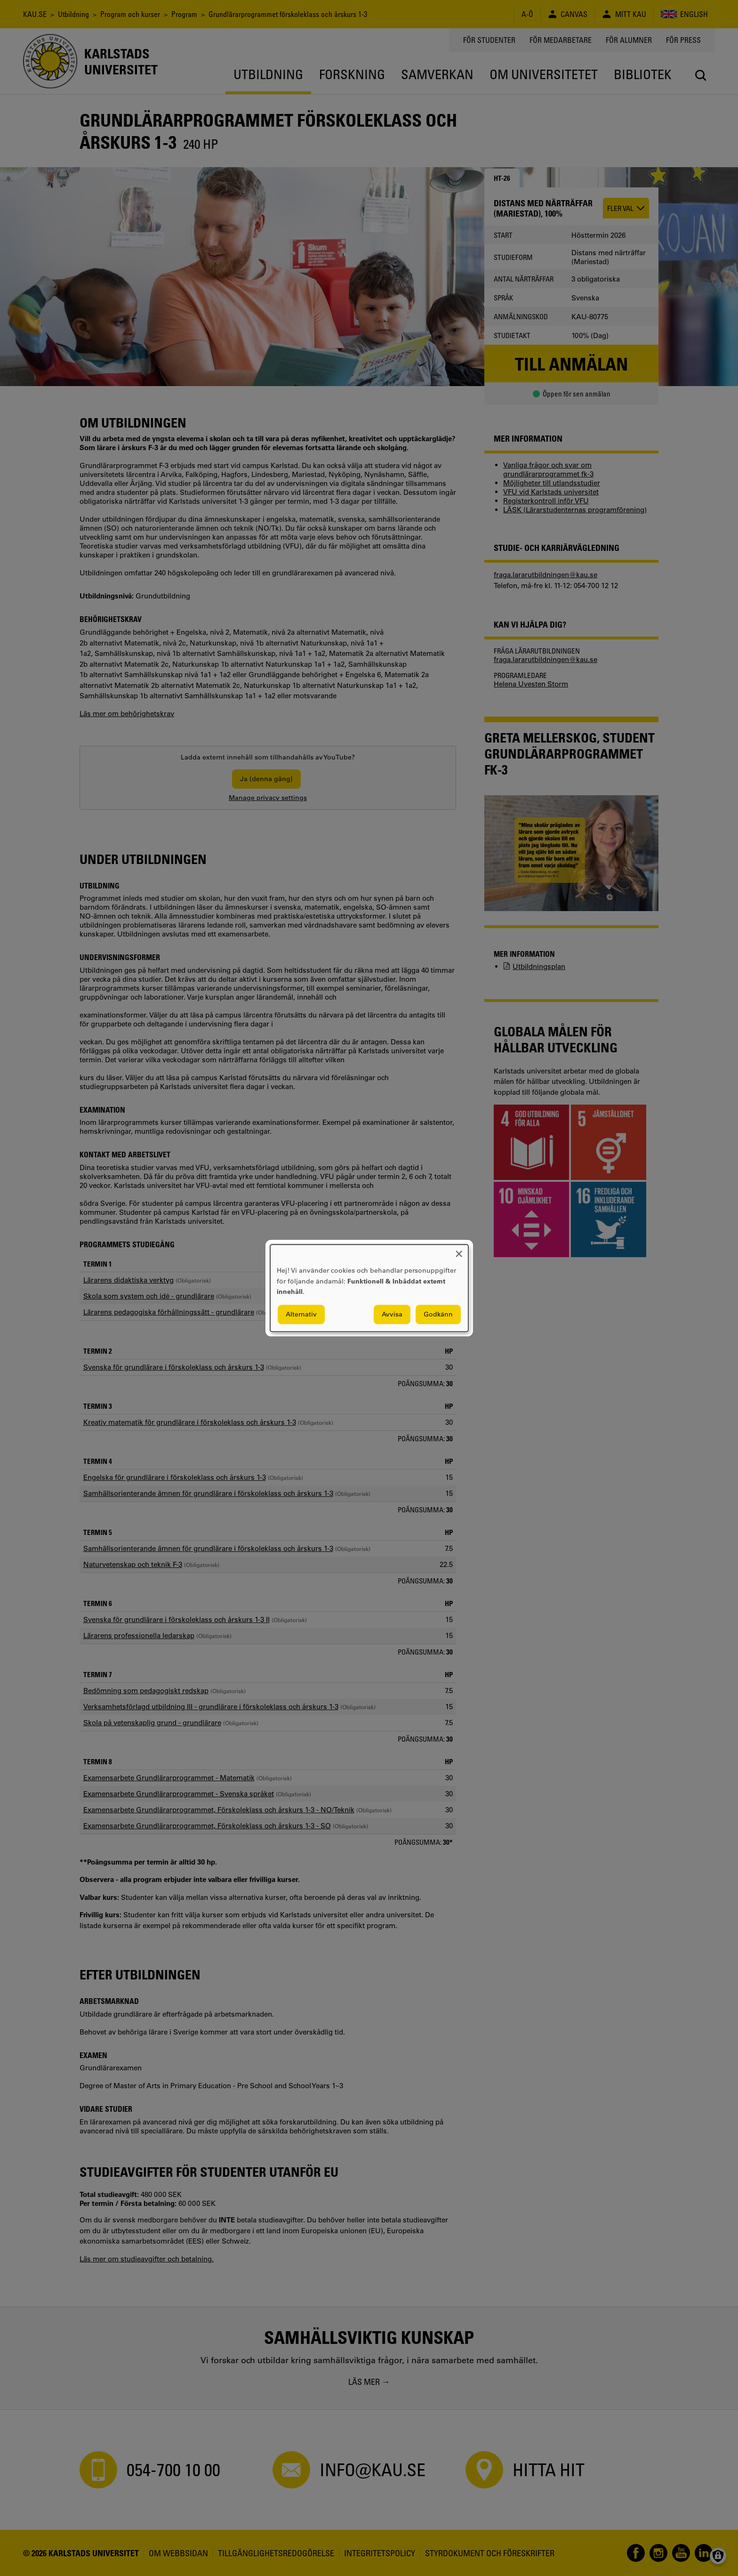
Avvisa (392, 1314)
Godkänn (438, 1314)
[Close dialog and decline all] (458, 1250)
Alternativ (301, 1314)
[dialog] (369, 1288)
